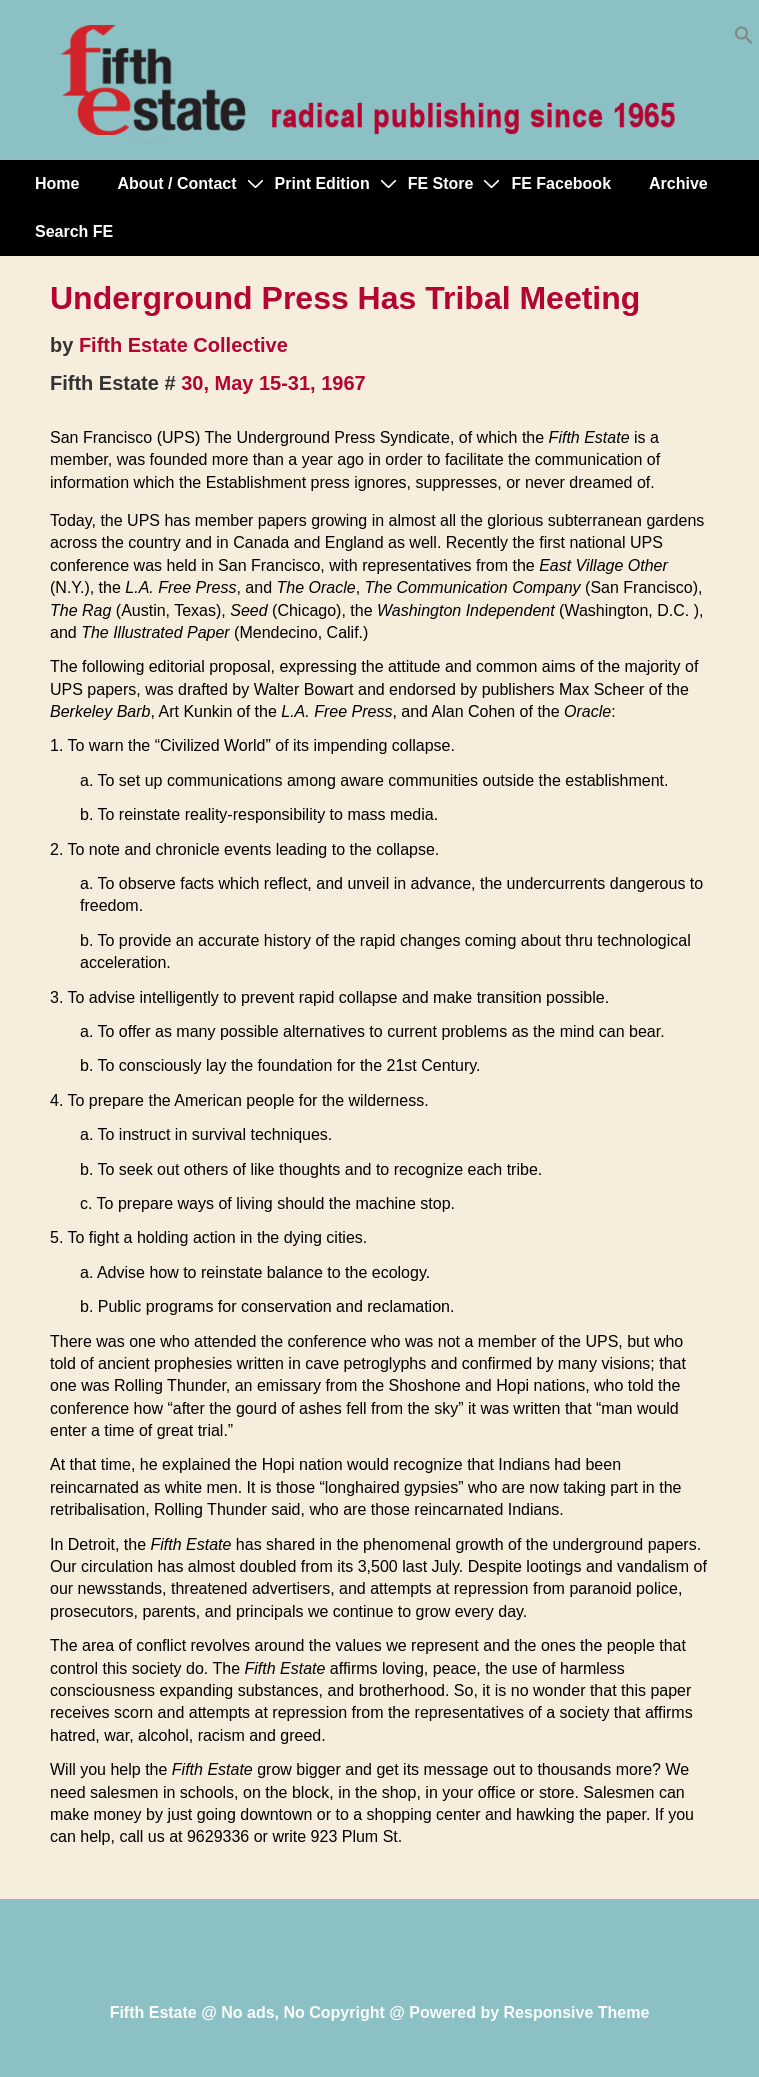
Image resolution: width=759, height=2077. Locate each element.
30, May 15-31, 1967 (273, 383)
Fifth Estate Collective (183, 345)
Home (57, 183)
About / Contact (176, 183)
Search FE (74, 231)
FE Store (441, 183)
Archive (678, 183)
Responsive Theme (577, 2012)
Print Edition (322, 183)
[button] (744, 39)
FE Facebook (561, 183)
